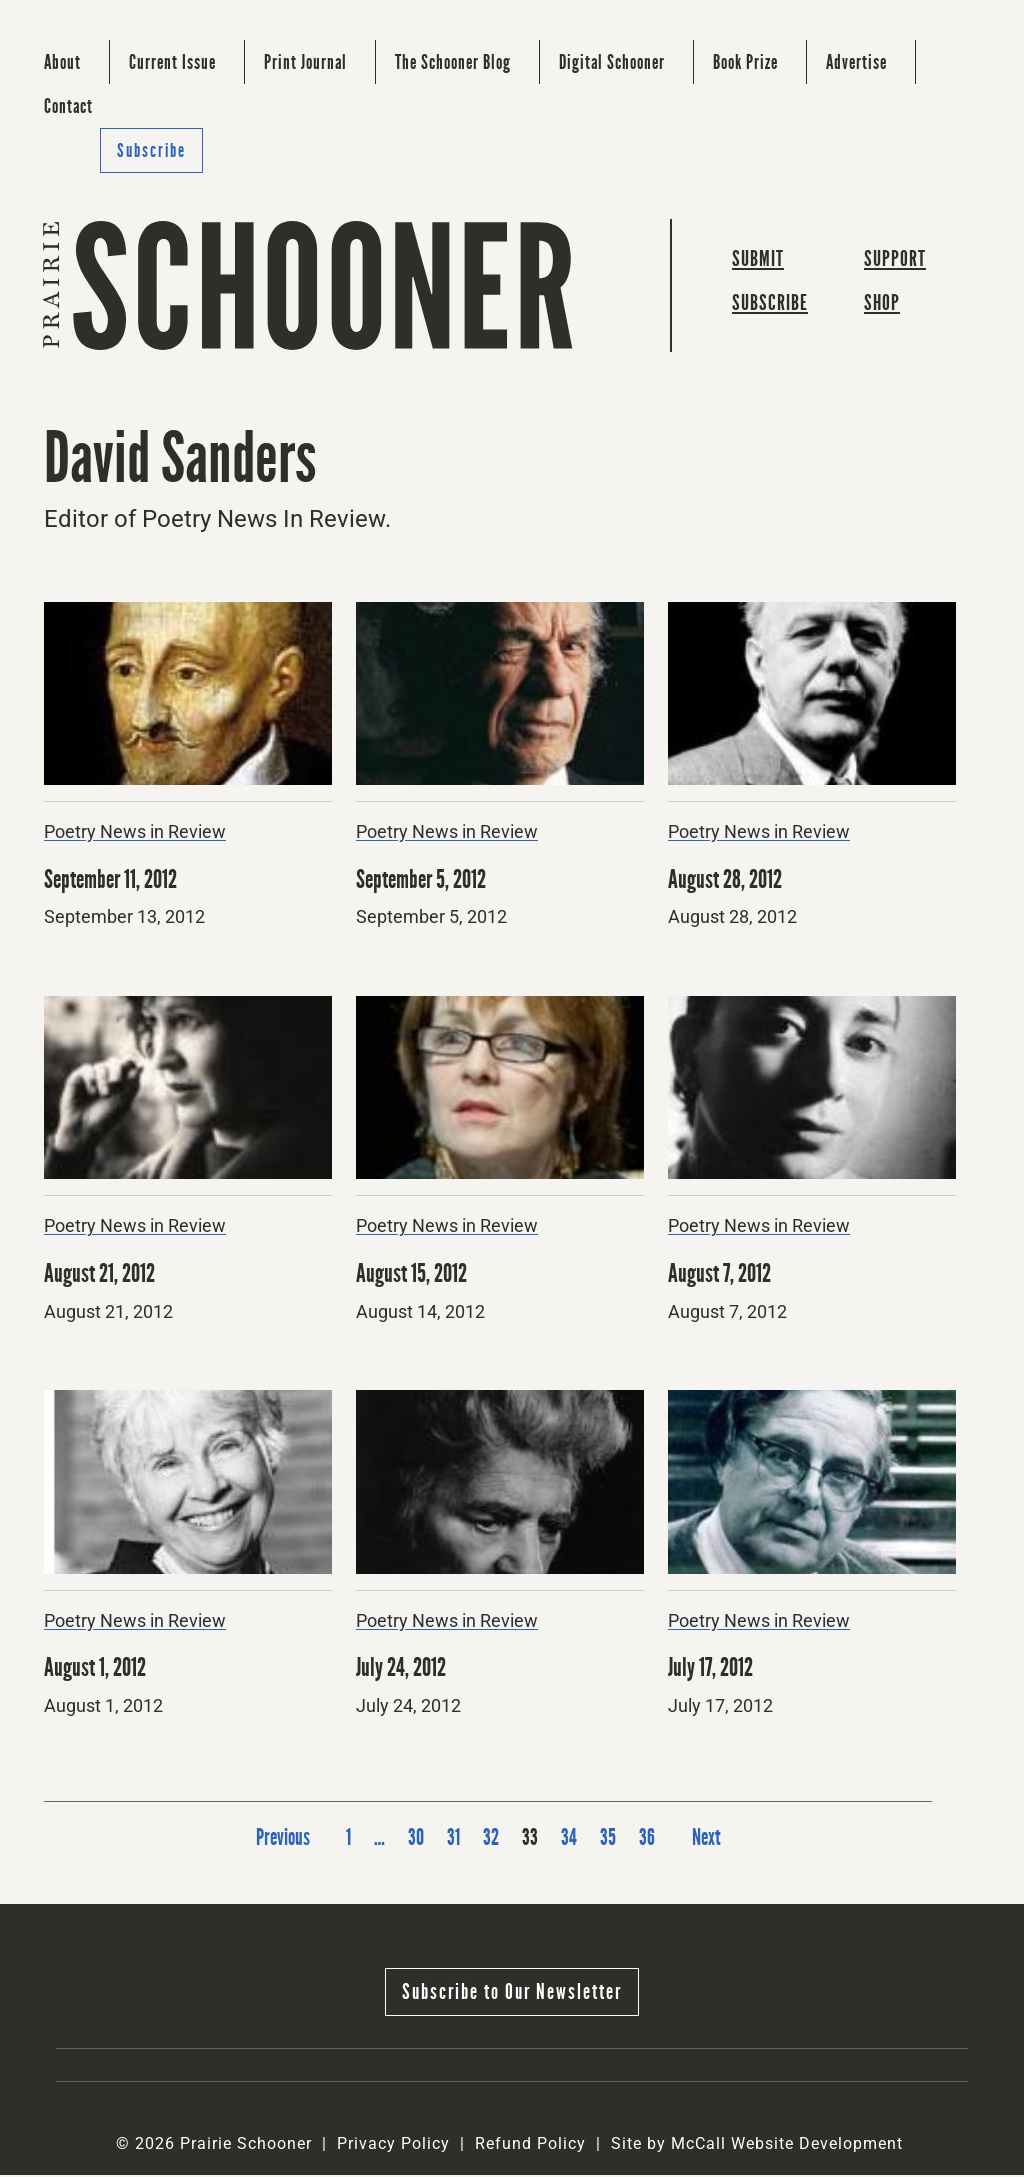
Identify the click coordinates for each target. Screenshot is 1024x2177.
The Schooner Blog (453, 62)
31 (453, 1839)
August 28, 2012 (727, 881)
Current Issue (172, 62)
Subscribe (151, 150)
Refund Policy (530, 2145)
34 (569, 1839)
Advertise (856, 62)
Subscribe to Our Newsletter (512, 1993)
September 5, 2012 (425, 881)
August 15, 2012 (413, 1275)
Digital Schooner (612, 62)
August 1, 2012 (97, 1669)
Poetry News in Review (135, 834)
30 (416, 1839)
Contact (68, 106)
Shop (882, 305)
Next (708, 1839)
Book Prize (745, 62)
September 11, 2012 (114, 881)
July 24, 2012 (403, 1669)
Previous (280, 1839)
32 (491, 1839)
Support (895, 260)
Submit (758, 260)
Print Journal (305, 62)
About (62, 62)
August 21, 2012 (102, 1275)
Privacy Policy (393, 2145)
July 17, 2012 (713, 1669)
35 (608, 1839)
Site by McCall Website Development (757, 2145)
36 (647, 1839)
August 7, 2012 (722, 1275)
